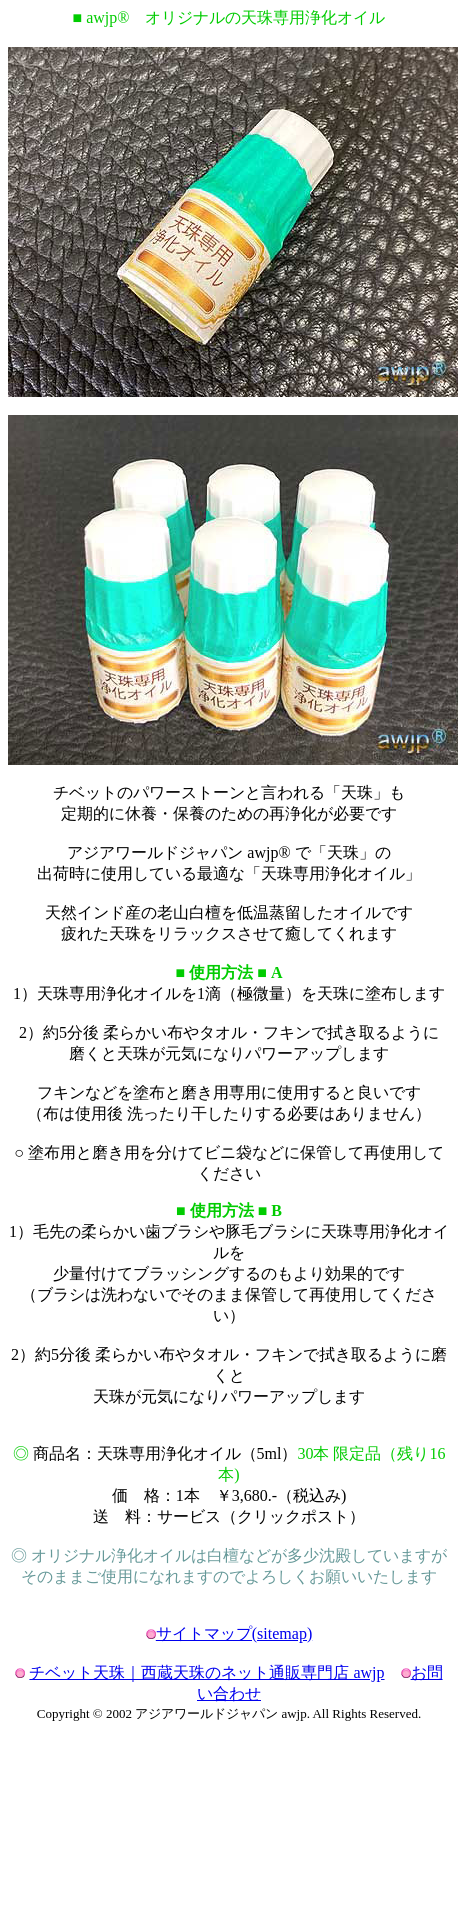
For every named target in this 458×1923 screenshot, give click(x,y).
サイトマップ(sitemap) (234, 1633)
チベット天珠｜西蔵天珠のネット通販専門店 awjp (206, 1672)
